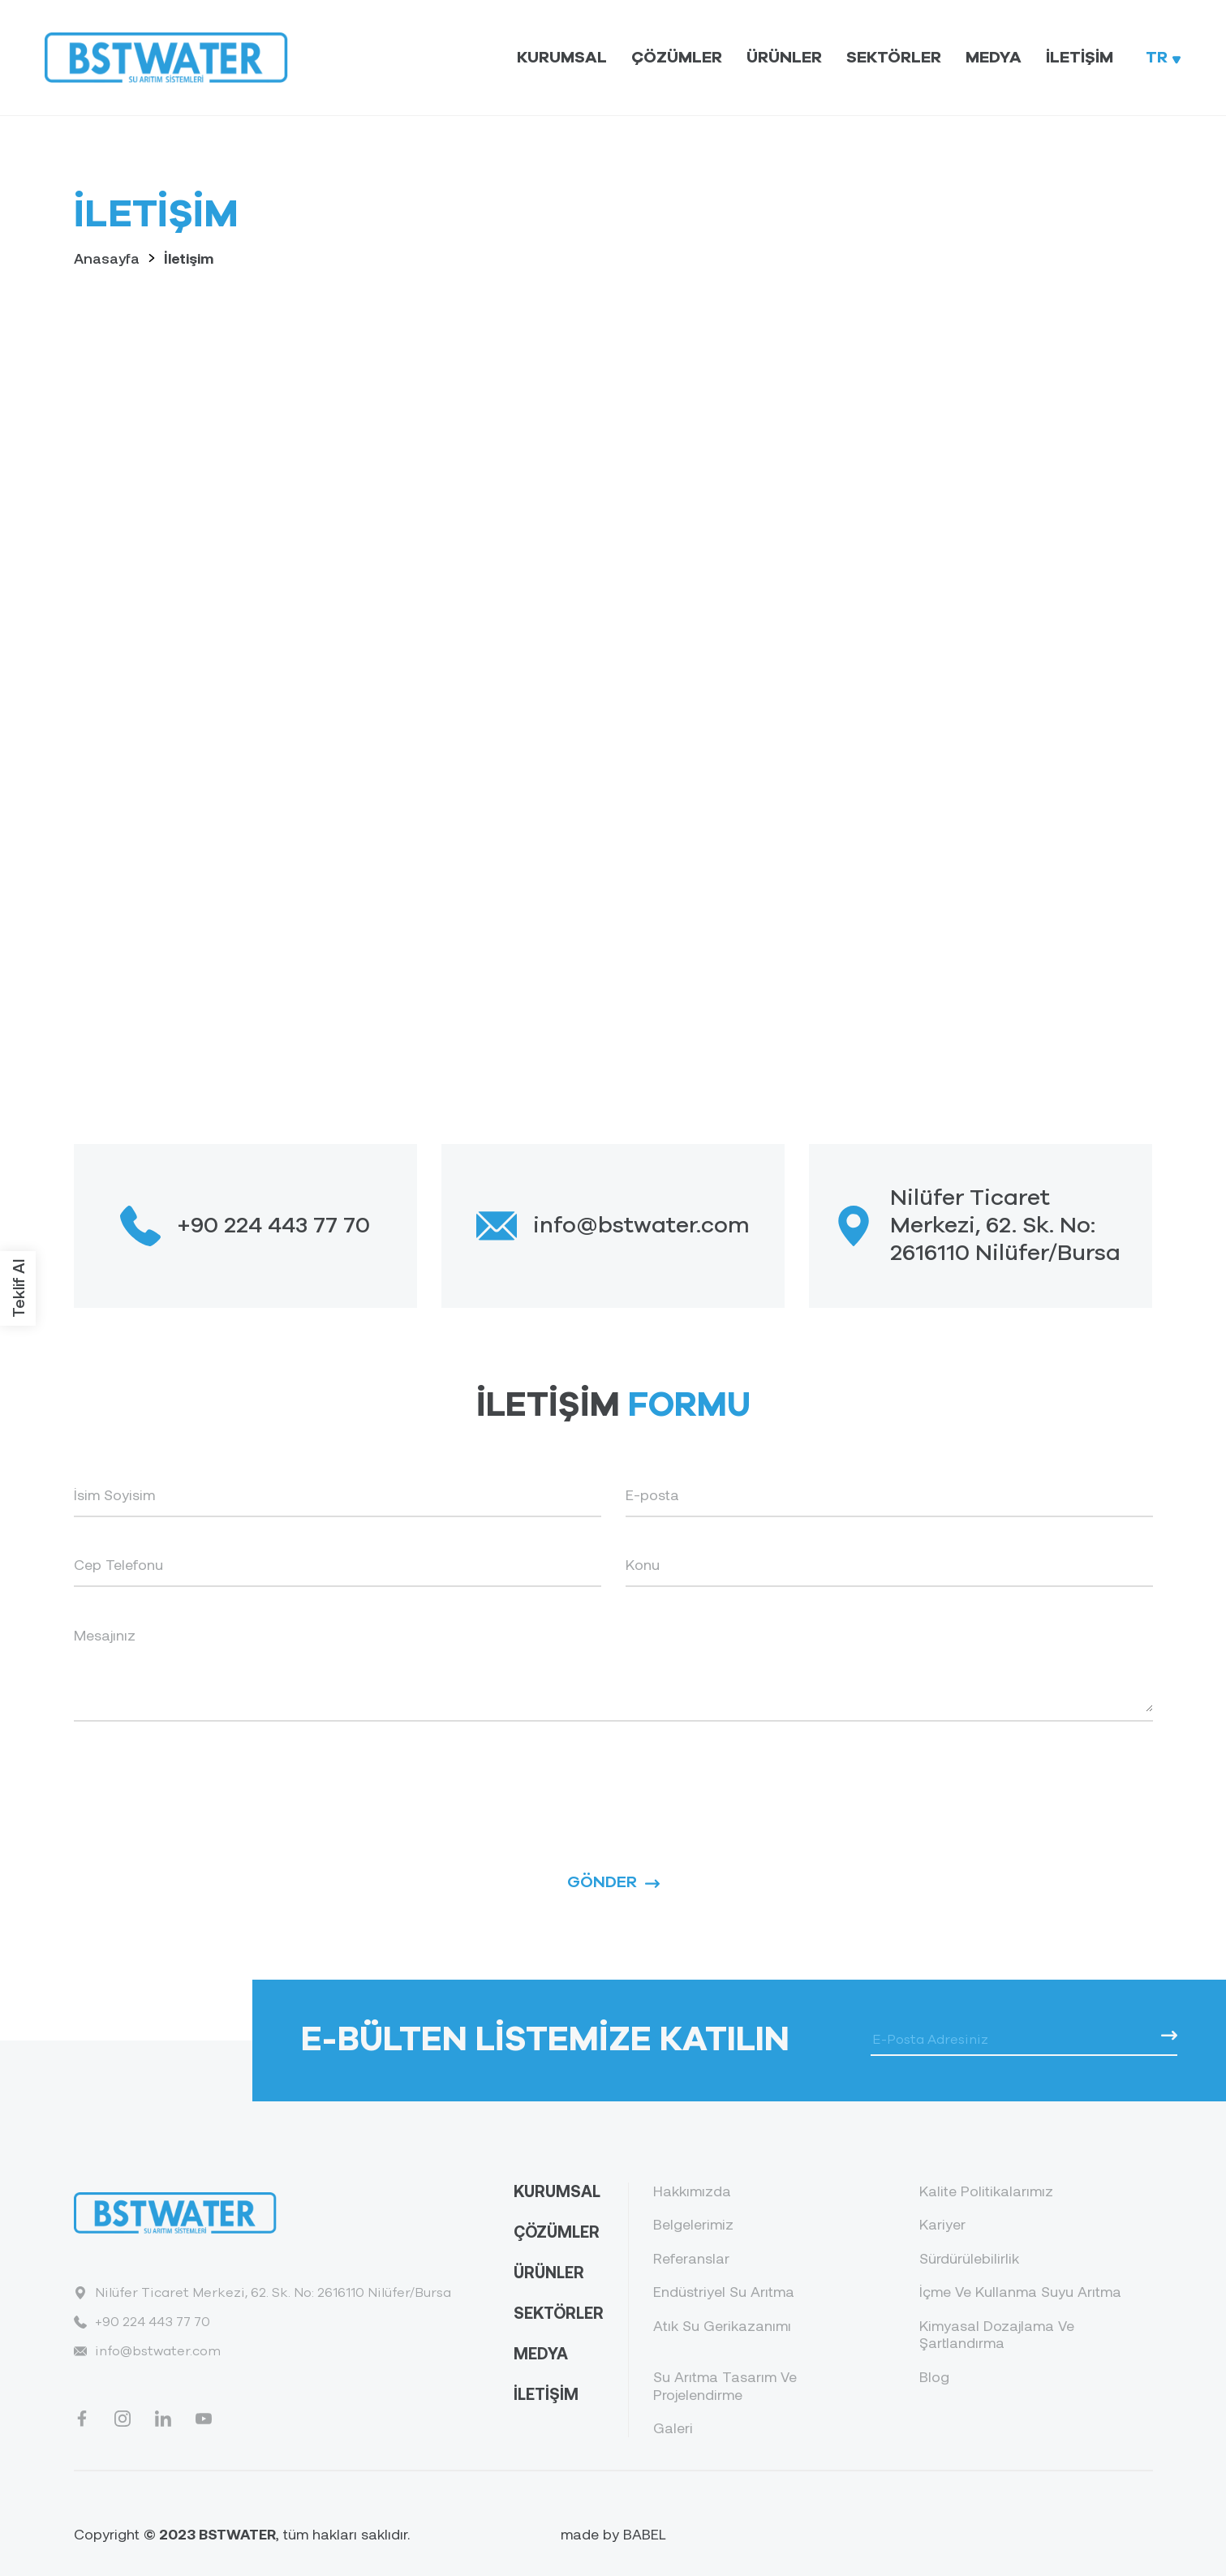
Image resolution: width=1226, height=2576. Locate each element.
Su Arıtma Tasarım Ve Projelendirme (725, 2385)
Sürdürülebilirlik (969, 2258)
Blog (934, 2376)
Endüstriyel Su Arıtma (723, 2291)
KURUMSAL (557, 2191)
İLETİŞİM (546, 2393)
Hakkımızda (692, 2191)
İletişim (1079, 57)
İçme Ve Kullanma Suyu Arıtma (1020, 2291)
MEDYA (541, 2353)
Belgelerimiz (693, 2224)
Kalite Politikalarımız (986, 2191)
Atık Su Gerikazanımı (722, 2325)
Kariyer (942, 2224)
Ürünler (784, 57)
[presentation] (197, 1777)
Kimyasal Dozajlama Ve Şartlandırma (996, 2334)
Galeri (673, 2427)
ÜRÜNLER (549, 2272)
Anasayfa (107, 258)
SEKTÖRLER (559, 2312)
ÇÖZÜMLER (557, 2231)
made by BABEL (613, 2534)
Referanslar (691, 2258)
